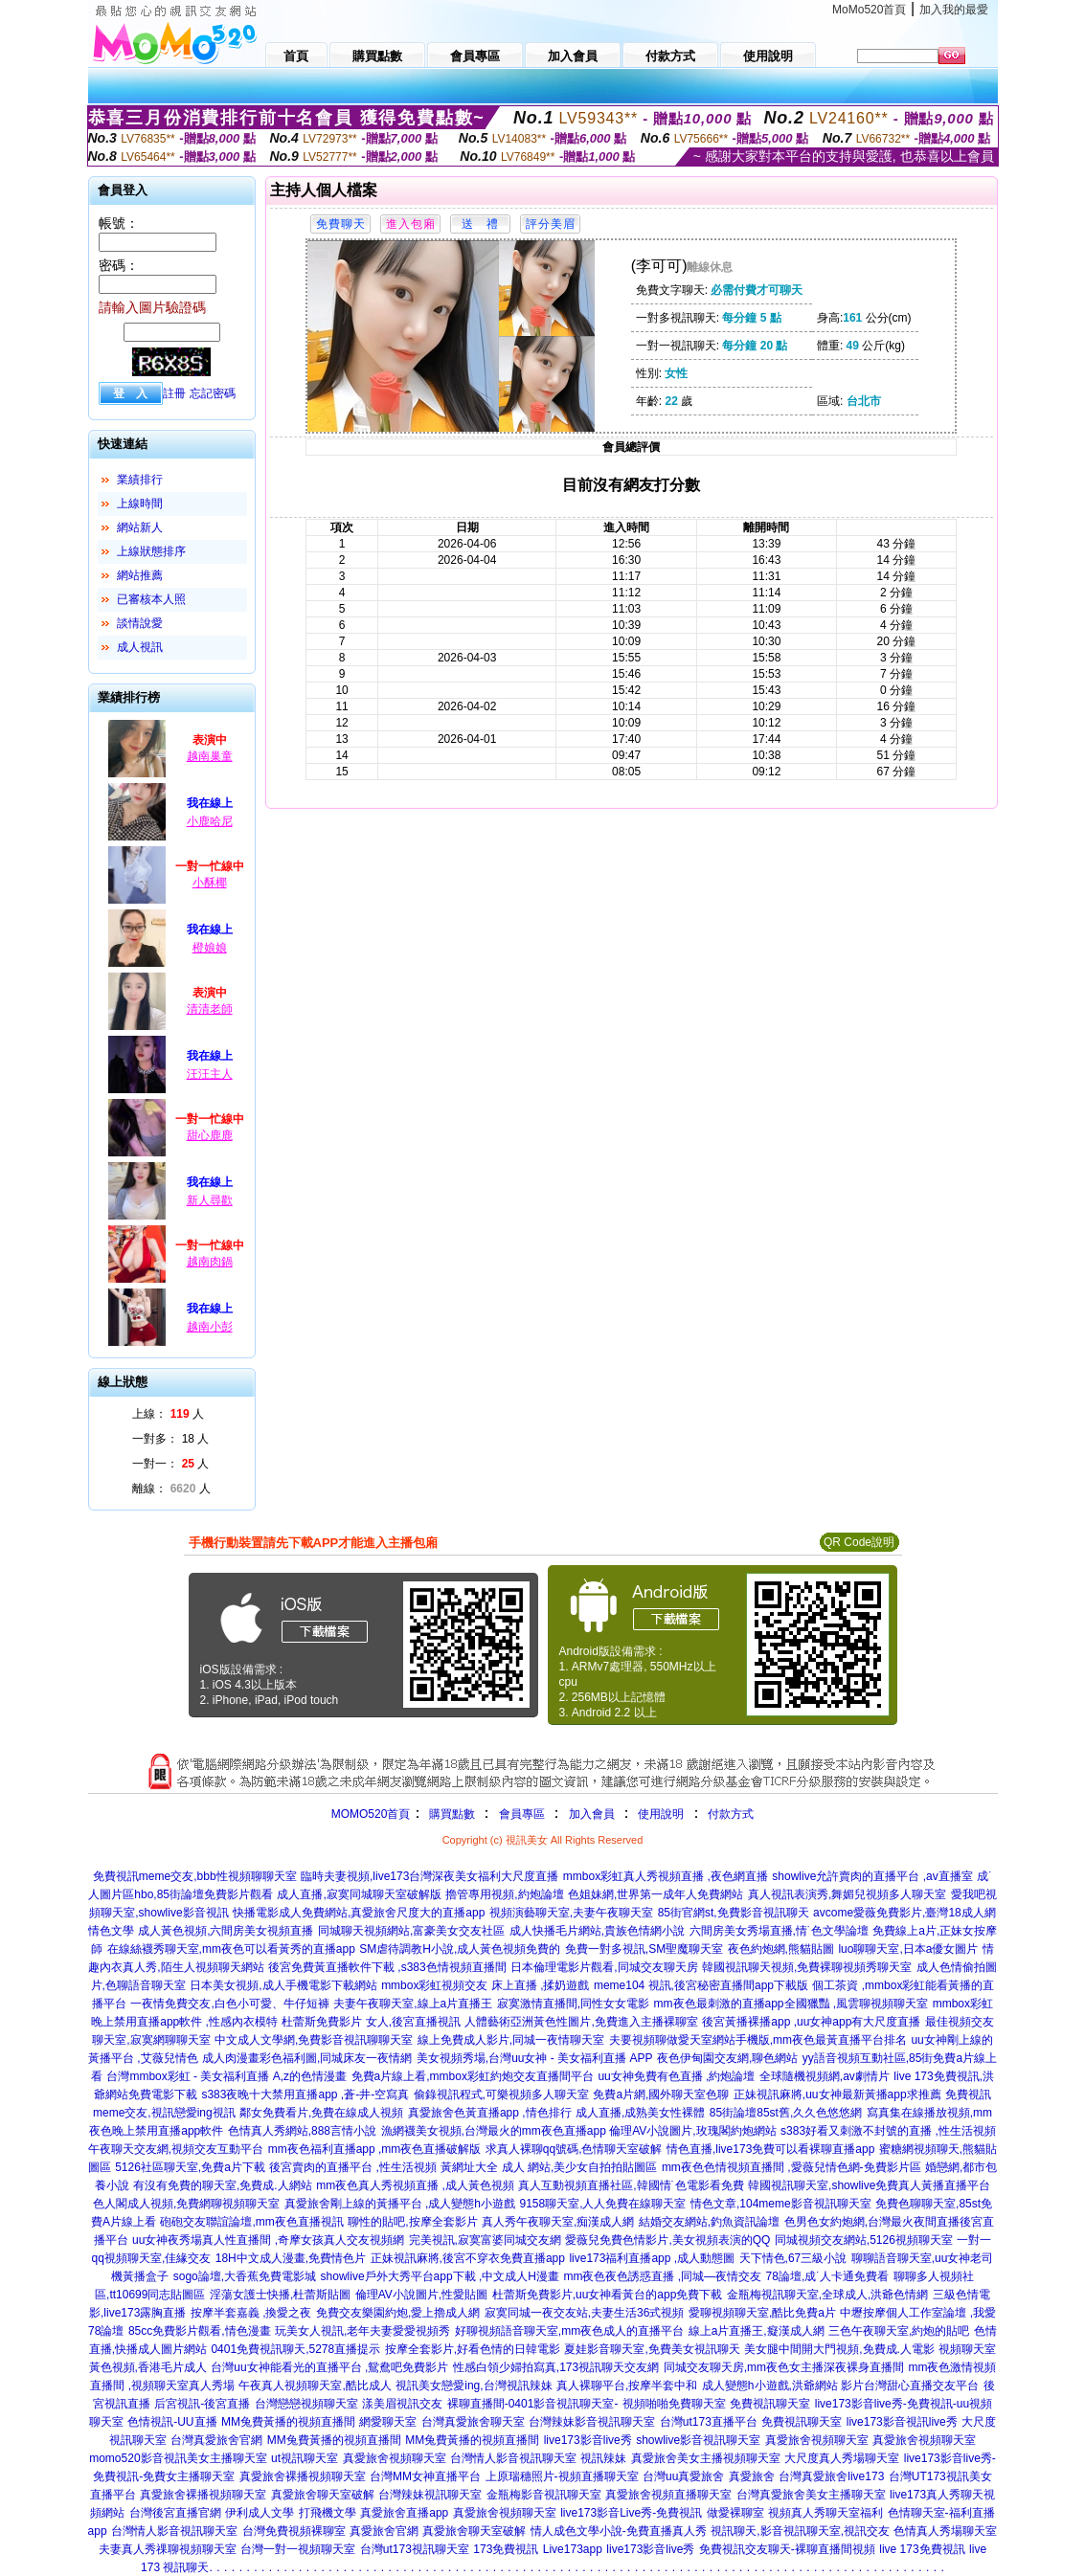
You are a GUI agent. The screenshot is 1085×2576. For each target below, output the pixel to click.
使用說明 (661, 1814)
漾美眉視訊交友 (402, 2403)
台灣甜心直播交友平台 (921, 2385)
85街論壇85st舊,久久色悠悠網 (786, 2112)
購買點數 (449, 1814)
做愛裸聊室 (735, 2513)
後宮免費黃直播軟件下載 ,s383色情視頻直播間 (387, 1967)
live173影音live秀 (588, 2440)
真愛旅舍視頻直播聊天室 (668, 2494)
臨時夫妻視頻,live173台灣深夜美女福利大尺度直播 (429, 1876)
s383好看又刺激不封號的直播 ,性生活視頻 (888, 2131)
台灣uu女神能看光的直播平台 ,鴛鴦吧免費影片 (329, 2367)
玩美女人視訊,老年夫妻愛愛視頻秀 (362, 2331)
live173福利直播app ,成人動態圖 (652, 2258)
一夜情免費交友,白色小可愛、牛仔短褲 (229, 2003)
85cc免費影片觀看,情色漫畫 (199, 2331)
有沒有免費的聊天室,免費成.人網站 (222, 2185)
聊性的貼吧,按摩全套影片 (412, 2222)
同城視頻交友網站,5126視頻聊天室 (864, 2240)
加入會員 (592, 1814)
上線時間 (140, 503)
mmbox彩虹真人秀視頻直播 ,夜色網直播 (665, 1876)
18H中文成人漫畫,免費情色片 (290, 2258)
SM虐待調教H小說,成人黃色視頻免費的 (459, 1949)
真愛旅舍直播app (404, 2513)
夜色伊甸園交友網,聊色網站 (727, 2058)
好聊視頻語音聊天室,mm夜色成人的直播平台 (569, 2331)
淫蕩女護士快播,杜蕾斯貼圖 (280, 2294)
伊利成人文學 (259, 2513)
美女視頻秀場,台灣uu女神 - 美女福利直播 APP (535, 2058)
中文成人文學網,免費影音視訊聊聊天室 (314, 2040)
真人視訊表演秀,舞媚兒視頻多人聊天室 (847, 1894)
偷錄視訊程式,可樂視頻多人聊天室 (501, 2094)
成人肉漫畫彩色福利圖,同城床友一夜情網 (307, 2058)
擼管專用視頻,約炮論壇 (504, 1894)
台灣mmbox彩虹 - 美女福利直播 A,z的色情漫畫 (226, 2076)
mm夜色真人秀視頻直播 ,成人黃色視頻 (415, 2185)
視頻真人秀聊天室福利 (825, 2513)
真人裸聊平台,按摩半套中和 (626, 2385)
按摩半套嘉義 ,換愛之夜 (251, 2312)
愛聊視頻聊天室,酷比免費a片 (762, 2312)
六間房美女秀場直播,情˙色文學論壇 (779, 1931)
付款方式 (731, 1814)
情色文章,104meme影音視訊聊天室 (780, 2203)
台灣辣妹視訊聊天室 (430, 2494)
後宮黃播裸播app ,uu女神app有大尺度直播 (811, 2021)
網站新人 (140, 527)
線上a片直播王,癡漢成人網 (757, 2331)
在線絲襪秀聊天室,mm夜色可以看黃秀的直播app (231, 1949)
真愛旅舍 (752, 2476)
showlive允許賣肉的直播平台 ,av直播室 (872, 1876)
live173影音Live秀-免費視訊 (631, 2513)
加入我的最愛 (953, 9)
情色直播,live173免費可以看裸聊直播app (770, 2149)
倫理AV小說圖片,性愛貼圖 (421, 2294)
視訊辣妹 (603, 2458)
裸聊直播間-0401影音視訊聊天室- (533, 2403)
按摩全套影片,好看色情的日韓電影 (472, 2349)
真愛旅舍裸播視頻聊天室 (302, 2476)
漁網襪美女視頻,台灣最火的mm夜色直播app (495, 2131)
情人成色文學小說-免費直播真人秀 (619, 2531)
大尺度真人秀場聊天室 (841, 2458)
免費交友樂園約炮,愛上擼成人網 (398, 2312)
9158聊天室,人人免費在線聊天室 (602, 2203)
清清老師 (210, 1009)
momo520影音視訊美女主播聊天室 (177, 2458)
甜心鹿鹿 (210, 1135)
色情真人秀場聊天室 (945, 2531)
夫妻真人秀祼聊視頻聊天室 (168, 2549)
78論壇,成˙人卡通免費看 (828, 2276)
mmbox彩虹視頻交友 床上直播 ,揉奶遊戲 (485, 1985)
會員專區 (522, 1814)
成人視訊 (140, 647)
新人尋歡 (210, 1200)
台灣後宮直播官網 (175, 2513)
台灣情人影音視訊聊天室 (513, 2458)
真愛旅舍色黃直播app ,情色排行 (490, 2112)
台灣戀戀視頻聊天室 (306, 2403)
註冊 (174, 393)
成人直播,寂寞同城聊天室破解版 (359, 1894)
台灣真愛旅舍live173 (831, 2476)
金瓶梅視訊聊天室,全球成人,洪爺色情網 (828, 2294)
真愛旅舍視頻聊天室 (817, 2440)
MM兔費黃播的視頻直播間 (288, 2422)
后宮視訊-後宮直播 (202, 2403)
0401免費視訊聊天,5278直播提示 (295, 2349)
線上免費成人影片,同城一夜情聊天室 (511, 2040)
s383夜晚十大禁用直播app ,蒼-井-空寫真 (305, 2094)
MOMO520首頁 (371, 1814)
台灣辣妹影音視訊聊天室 (592, 2422)
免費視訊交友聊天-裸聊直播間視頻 (787, 2549)
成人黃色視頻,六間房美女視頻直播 (225, 1931)
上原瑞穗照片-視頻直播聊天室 (562, 2476)
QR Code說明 (859, 1542)
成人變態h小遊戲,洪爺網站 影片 (783, 2385)
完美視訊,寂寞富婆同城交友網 (485, 2240)
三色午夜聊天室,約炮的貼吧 (898, 2331)
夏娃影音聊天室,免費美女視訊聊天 (651, 2349)
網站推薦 (140, 575)
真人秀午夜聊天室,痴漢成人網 (558, 2222)
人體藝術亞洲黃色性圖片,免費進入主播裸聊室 (580, 2021)
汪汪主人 (210, 1074)
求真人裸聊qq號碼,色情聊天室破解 (574, 2149)
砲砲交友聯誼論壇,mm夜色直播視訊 (251, 2222)
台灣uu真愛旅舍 (683, 2476)
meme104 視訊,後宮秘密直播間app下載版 (701, 1985)
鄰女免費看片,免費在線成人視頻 (321, 2112)
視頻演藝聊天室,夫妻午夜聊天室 (571, 1912)
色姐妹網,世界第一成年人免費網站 (655, 1894)
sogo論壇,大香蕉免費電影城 (244, 2276)
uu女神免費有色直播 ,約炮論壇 (676, 2076)
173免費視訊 (505, 2549)
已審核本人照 (151, 599)
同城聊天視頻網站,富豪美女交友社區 (411, 1931)
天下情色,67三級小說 (793, 2258)
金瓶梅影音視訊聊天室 (543, 2494)
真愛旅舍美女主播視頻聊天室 (705, 2458)
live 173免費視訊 (921, 2549)
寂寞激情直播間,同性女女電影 (573, 2003)
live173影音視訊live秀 (902, 2422)
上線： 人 (168, 1414)
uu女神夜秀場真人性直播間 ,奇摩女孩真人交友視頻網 (268, 2240)
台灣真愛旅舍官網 (216, 2440)
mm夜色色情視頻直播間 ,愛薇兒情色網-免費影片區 (791, 2167)
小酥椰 (209, 882)
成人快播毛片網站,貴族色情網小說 (597, 1931)
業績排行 (140, 479)
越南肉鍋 (210, 1261)
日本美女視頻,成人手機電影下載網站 (283, 1985)
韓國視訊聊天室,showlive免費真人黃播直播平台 (869, 2185)
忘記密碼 (213, 393)
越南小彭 (210, 1326)
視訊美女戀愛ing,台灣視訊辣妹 (474, 2385)
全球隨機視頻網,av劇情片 (824, 2076)
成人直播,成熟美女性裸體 (640, 2112)
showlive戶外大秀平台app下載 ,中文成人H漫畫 (440, 2276)
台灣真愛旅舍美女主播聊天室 (811, 2494)
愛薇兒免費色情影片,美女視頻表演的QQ (667, 2240)
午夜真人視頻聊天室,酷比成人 (314, 2385)
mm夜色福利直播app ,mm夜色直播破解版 (375, 2149)
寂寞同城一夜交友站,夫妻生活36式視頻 (585, 2312)
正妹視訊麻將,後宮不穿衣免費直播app (468, 2258)
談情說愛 (140, 623)
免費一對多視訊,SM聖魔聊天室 (644, 1949)
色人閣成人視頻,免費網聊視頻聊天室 (186, 2203)
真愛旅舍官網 (384, 2531)
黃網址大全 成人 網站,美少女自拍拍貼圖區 (549, 2167)
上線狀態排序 (151, 551)
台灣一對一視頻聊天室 (297, 2549)
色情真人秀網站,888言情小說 (302, 2131)
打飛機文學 (327, 2513)
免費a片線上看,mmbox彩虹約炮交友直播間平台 (472, 2076)
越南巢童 (210, 756)
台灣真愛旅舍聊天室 (473, 2422)
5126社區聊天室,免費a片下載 (190, 2167)
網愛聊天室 (388, 2422)
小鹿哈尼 (210, 821)
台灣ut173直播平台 (708, 2422)
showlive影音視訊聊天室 (698, 2440)
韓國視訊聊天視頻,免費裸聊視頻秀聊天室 (807, 1967)
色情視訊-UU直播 (171, 2422)
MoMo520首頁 (869, 9)
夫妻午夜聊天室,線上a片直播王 (412, 2003)
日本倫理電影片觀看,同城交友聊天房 (603, 1967)
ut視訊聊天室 (304, 2458)
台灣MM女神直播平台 (425, 2476)
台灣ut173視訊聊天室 (414, 2549)
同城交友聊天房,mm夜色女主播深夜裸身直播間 (784, 2367)
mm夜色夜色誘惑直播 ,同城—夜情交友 (662, 2276)
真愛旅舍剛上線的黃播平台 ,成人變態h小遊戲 (399, 2203)
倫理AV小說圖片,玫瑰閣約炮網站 (692, 2131)
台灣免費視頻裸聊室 (294, 2531)
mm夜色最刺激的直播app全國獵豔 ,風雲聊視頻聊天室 (791, 2003)
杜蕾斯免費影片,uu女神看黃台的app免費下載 (607, 2294)
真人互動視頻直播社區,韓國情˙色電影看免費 (630, 2185)
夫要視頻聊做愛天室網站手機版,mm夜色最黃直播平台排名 (758, 2040)
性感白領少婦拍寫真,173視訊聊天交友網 (556, 2367)
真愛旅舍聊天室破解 (322, 2494)
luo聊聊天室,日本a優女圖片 (908, 1949)
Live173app (572, 2549)
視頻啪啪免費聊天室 (674, 2403)
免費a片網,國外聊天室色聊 (661, 2094)
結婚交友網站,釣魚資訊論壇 (709, 2222)
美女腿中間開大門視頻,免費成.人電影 (839, 2349)
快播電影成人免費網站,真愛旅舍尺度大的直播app (359, 1912)
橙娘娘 (209, 947)
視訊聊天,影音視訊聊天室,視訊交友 (800, 2531)
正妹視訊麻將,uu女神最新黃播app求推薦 (837, 2094)
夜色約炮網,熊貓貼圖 (781, 1949)
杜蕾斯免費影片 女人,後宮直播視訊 (371, 2021)
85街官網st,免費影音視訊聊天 (733, 1912)
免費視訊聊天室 (770, 2403)
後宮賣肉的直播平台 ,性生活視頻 (353, 2167)
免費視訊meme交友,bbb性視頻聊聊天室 (195, 1876)
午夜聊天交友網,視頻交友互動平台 (175, 2149)
